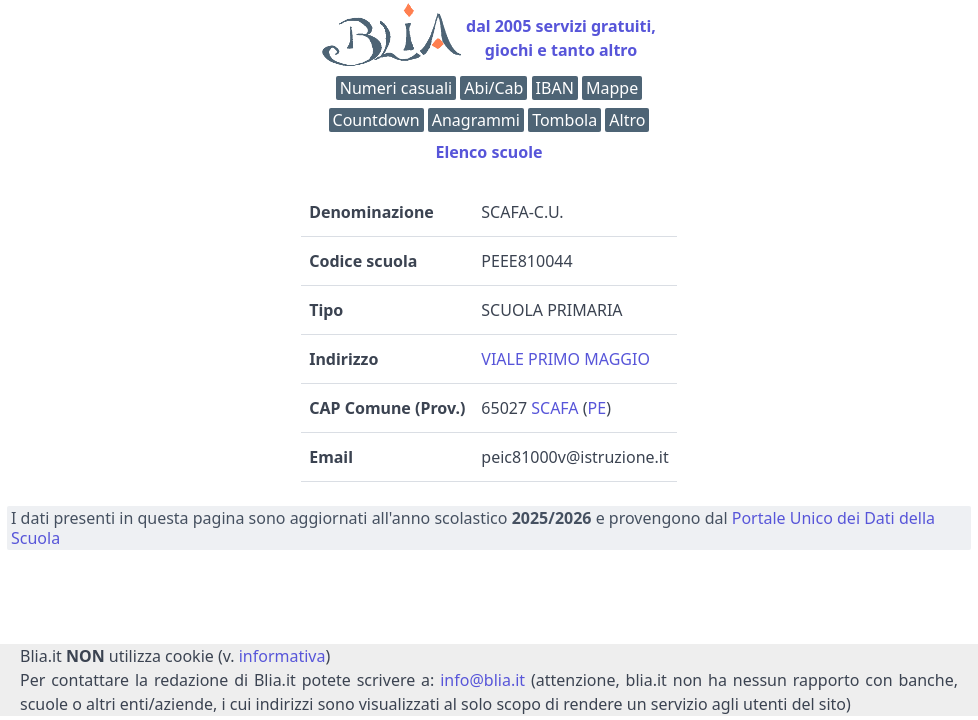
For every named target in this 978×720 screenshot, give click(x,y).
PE (597, 408)
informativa (282, 656)
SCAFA (554, 408)
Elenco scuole (488, 152)
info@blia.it (482, 680)
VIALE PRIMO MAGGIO (565, 359)
